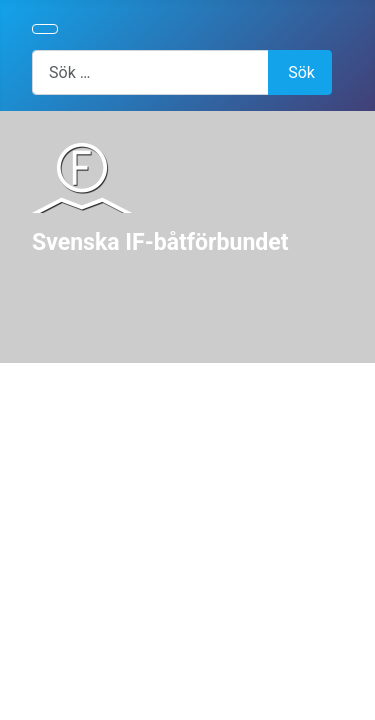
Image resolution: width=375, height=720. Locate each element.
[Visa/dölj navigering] (45, 29)
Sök (301, 72)
